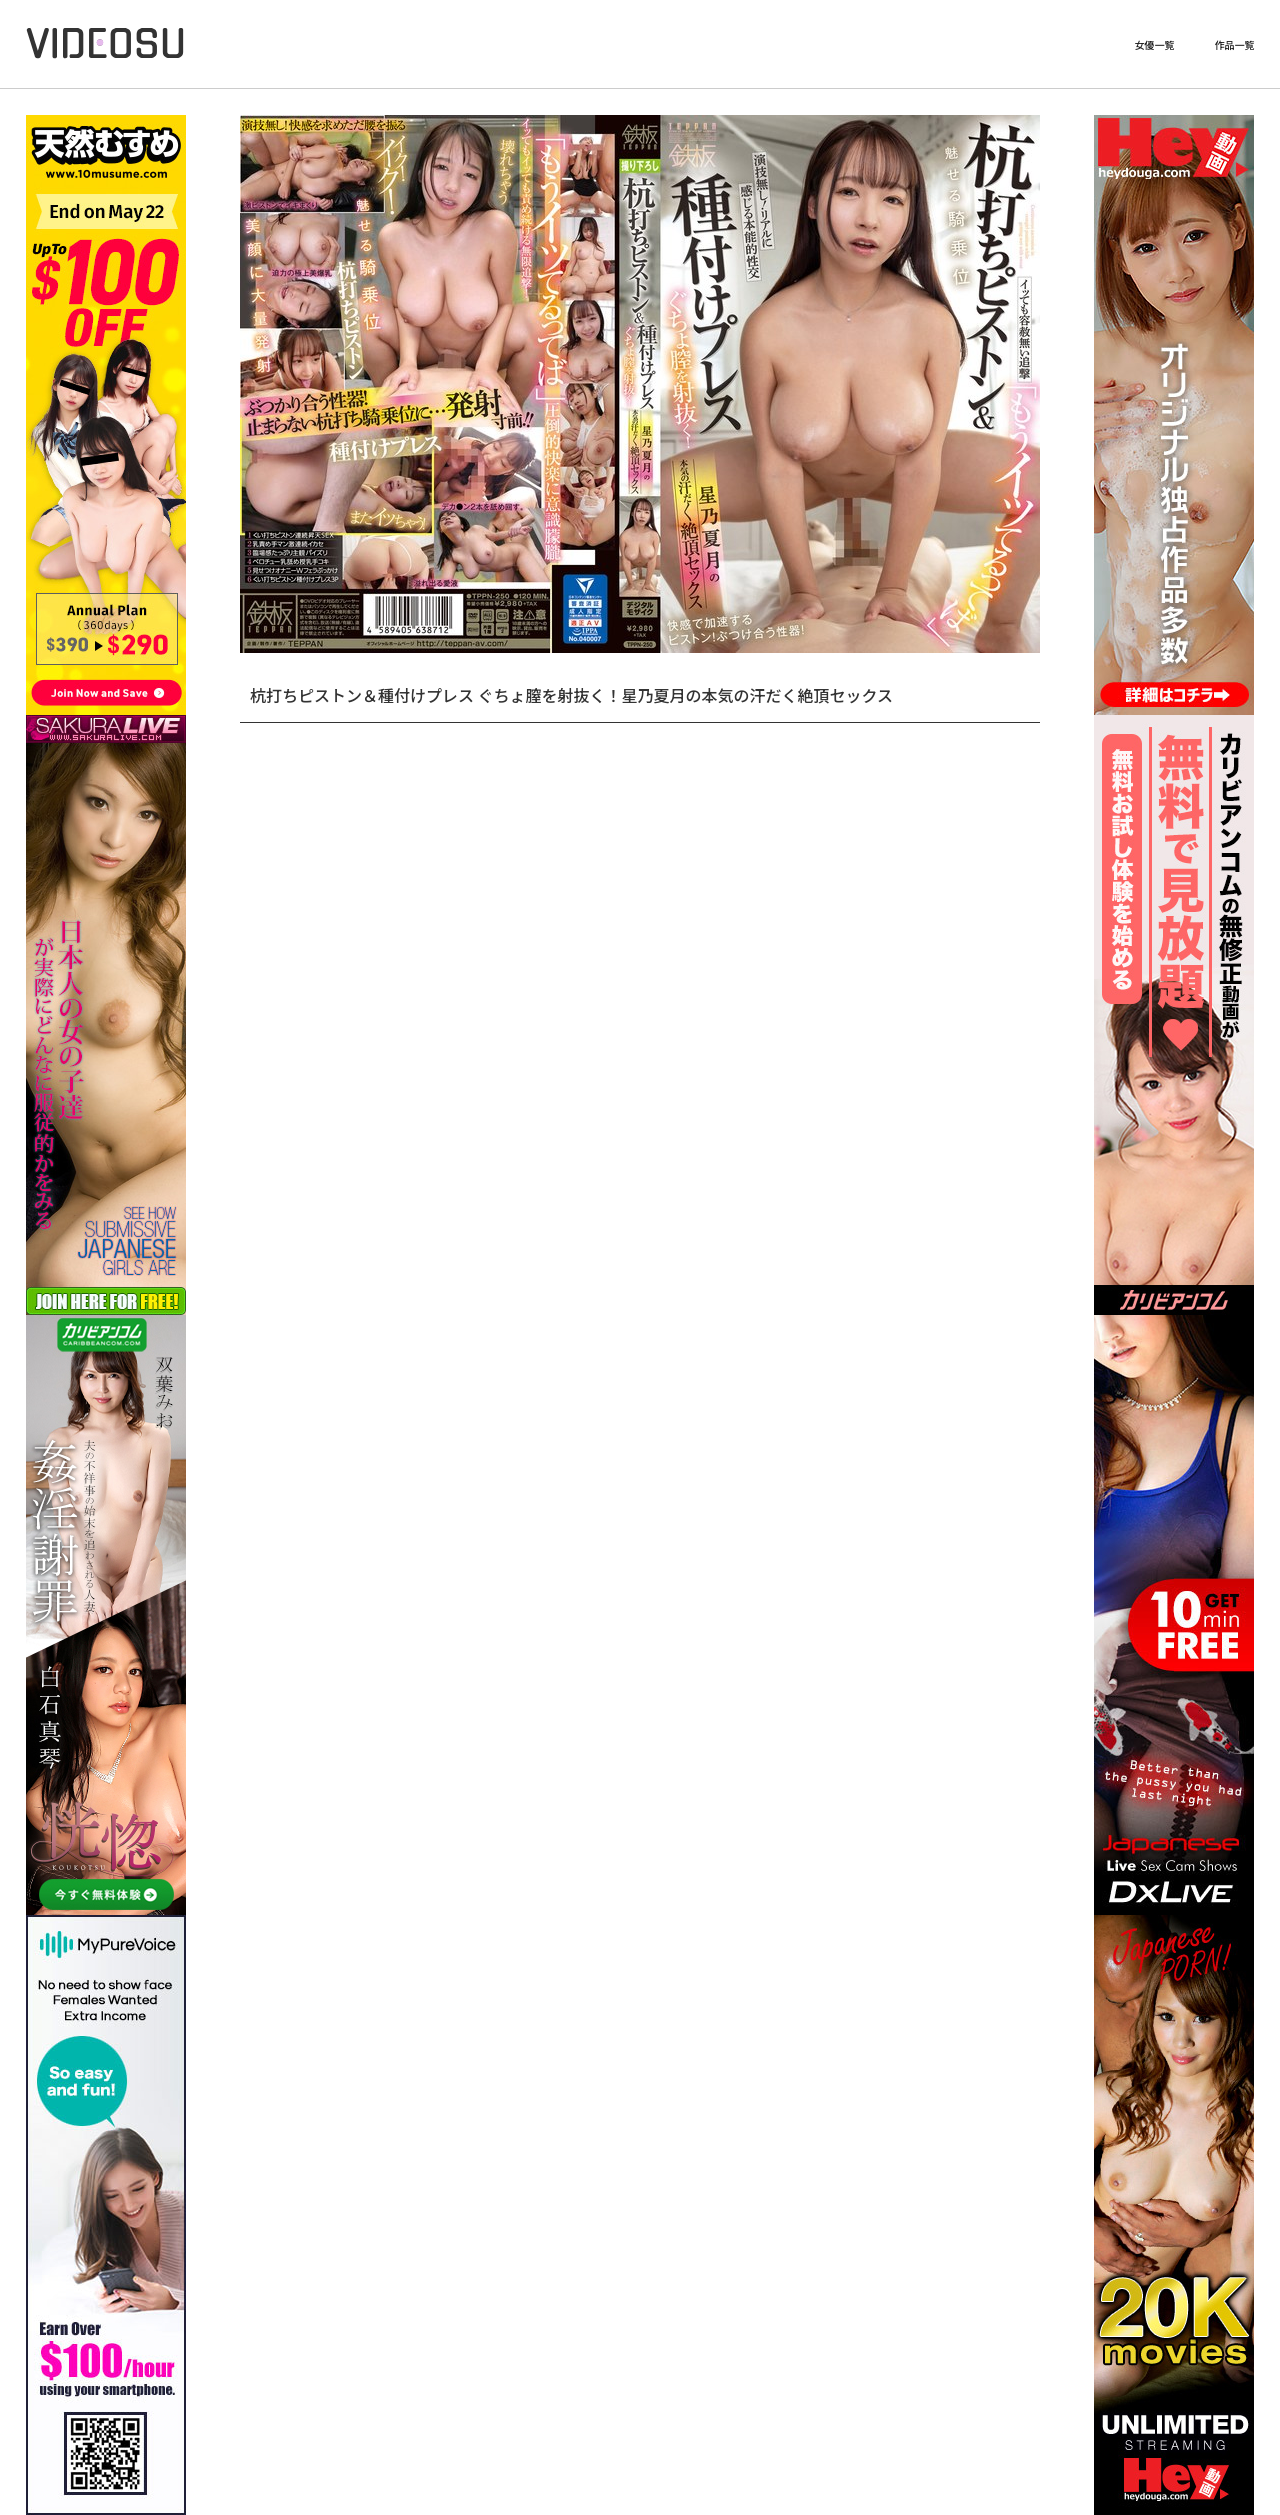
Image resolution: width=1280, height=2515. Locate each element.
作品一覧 (1234, 45)
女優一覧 (1154, 45)
